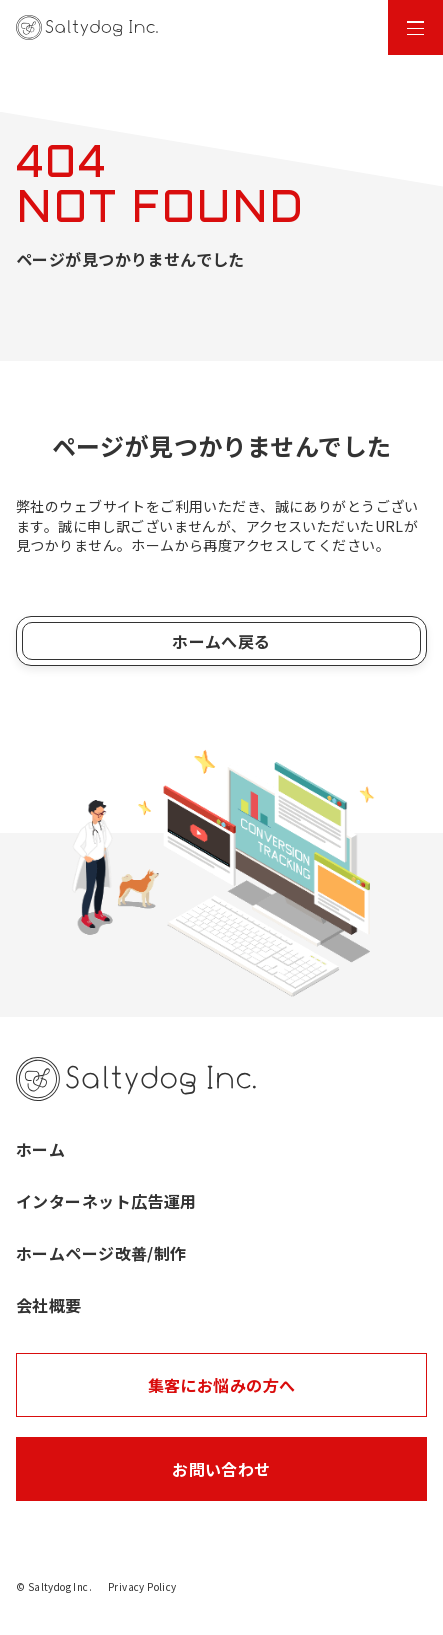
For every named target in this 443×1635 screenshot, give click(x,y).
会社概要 (49, 1305)
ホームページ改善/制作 (101, 1253)
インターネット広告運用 (106, 1201)
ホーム (40, 1149)
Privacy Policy (142, 1586)
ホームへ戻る (221, 641)
